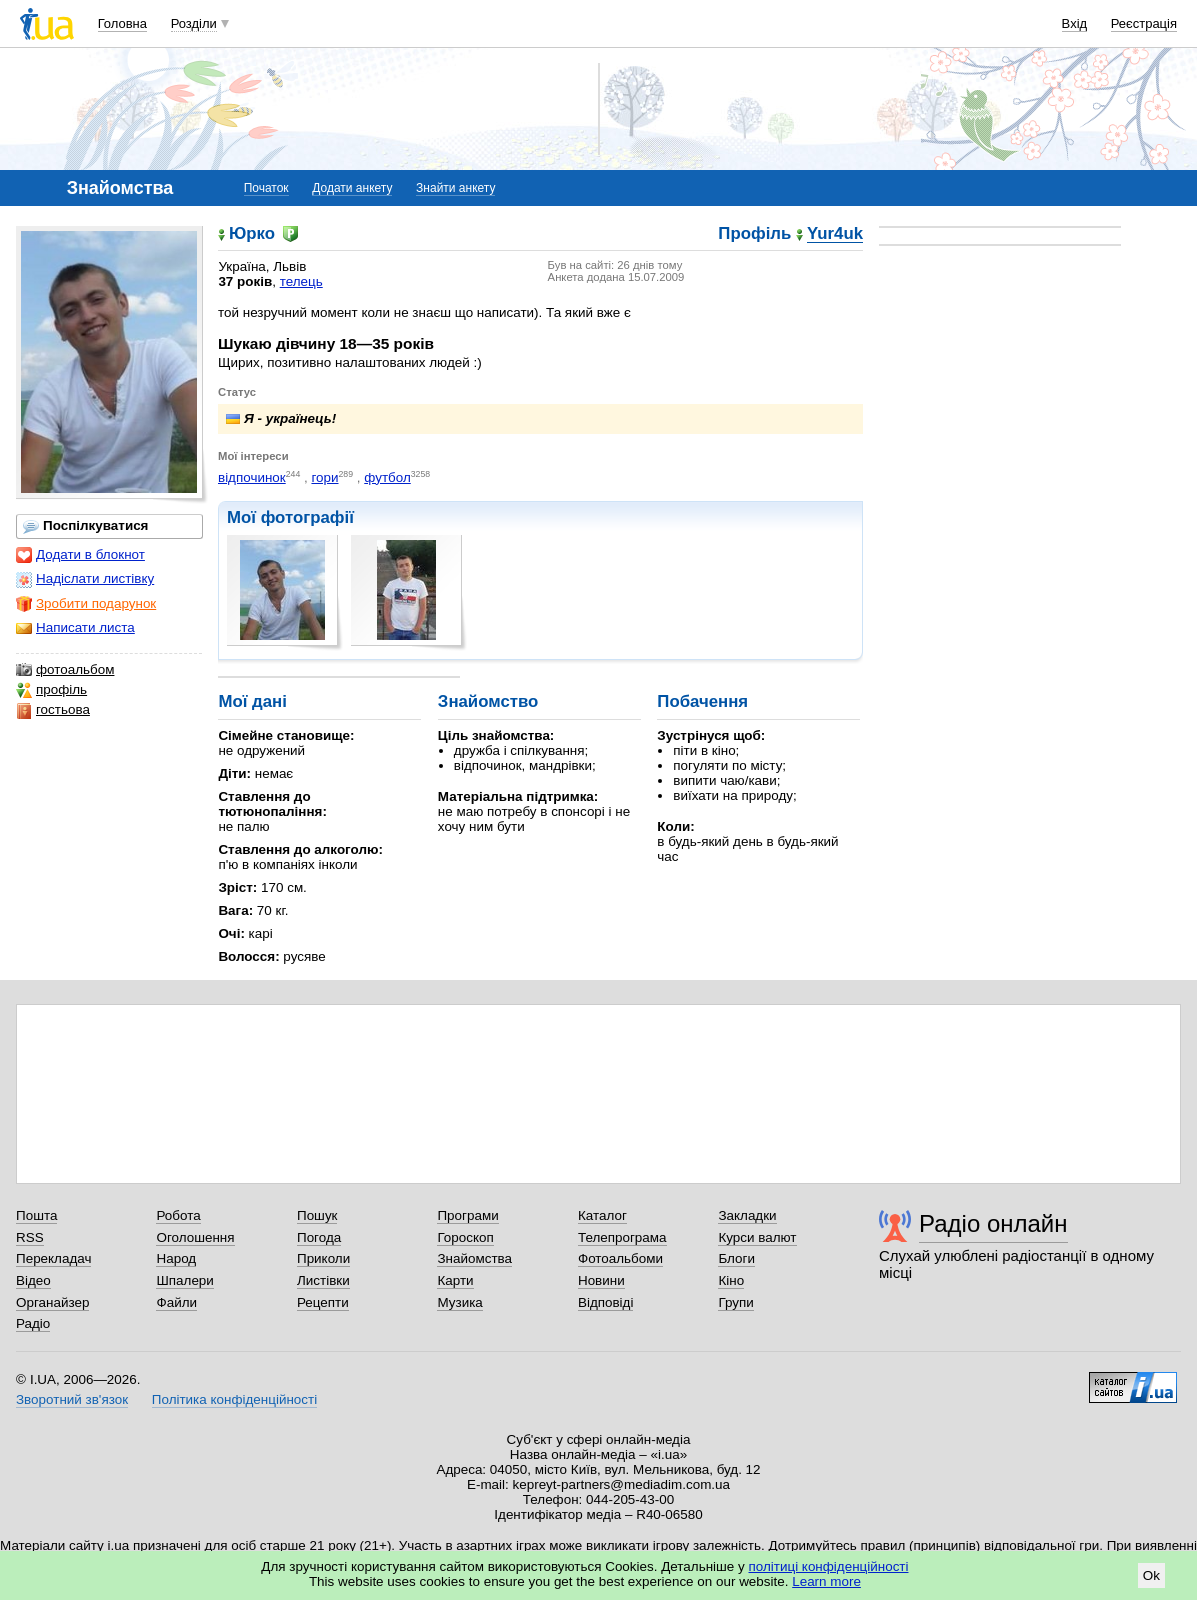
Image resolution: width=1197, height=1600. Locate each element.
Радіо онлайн (993, 1223)
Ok (1151, 1575)
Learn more (826, 1581)
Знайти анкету (455, 188)
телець (301, 281)
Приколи (323, 1258)
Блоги (736, 1258)
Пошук (317, 1215)
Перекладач (53, 1258)
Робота (178, 1215)
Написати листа (75, 628)
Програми (467, 1215)
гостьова (53, 710)
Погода (319, 1237)
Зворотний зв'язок (72, 1399)
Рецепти (323, 1302)
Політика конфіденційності (234, 1399)
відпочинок (252, 477)
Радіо (33, 1323)
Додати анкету (352, 188)
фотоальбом (65, 670)
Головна (122, 23)
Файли (176, 1302)
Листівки (323, 1280)
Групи (735, 1302)
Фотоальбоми (620, 1258)
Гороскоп (465, 1237)
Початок (266, 188)
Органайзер (52, 1302)
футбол (387, 477)
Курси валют (757, 1237)
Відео (33, 1280)
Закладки (747, 1215)
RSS (30, 1237)
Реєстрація (1144, 23)
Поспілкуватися (85, 526)
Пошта (36, 1215)
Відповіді (606, 1302)
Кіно (731, 1280)
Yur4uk (835, 234)
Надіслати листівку (85, 579)
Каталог (602, 1215)
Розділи (194, 23)
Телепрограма (622, 1237)
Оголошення (195, 1237)
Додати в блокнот (80, 555)
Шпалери (184, 1280)
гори (324, 477)
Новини (601, 1280)
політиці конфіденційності (829, 1566)
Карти (455, 1280)
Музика (459, 1302)
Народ (176, 1258)
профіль (51, 690)
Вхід (1075, 23)
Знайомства (474, 1258)
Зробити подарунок (86, 604)
